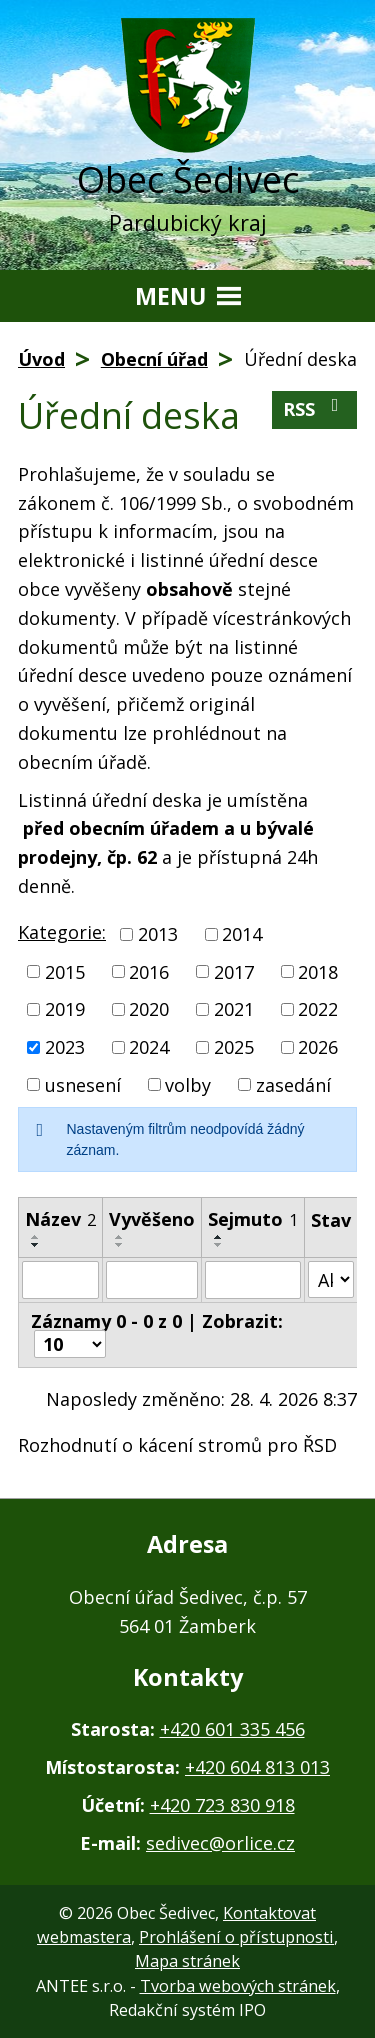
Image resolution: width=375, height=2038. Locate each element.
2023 (65, 1047)
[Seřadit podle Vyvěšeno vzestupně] (120, 1237)
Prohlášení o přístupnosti (236, 1937)
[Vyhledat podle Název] (60, 1280)
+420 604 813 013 (257, 1767)
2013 (158, 934)
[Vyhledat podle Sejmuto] (253, 1280)
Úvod (41, 359)
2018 (318, 971)
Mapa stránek (187, 1961)
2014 (242, 934)
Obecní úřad (154, 359)
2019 (65, 1009)
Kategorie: (62, 932)
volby (188, 1084)
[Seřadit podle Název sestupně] (36, 1245)
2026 (318, 1047)
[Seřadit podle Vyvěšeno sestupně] (120, 1245)
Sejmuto (253, 1219)
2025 (234, 1047)
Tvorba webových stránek (238, 1986)
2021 (234, 1009)
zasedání (293, 1084)
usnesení (83, 1084)
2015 (65, 971)
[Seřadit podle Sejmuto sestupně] (219, 1245)
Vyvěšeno (152, 1219)
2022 (318, 1009)
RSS (315, 408)
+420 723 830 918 (222, 1805)
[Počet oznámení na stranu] (70, 1344)
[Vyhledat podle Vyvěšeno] (152, 1280)
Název (60, 1219)
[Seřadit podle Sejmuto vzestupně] (219, 1237)
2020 (149, 1009)
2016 (149, 971)
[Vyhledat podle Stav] (331, 1279)
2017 (234, 971)
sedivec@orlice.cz (220, 1843)
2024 (149, 1047)
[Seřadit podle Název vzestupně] (36, 1237)
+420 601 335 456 (232, 1729)
